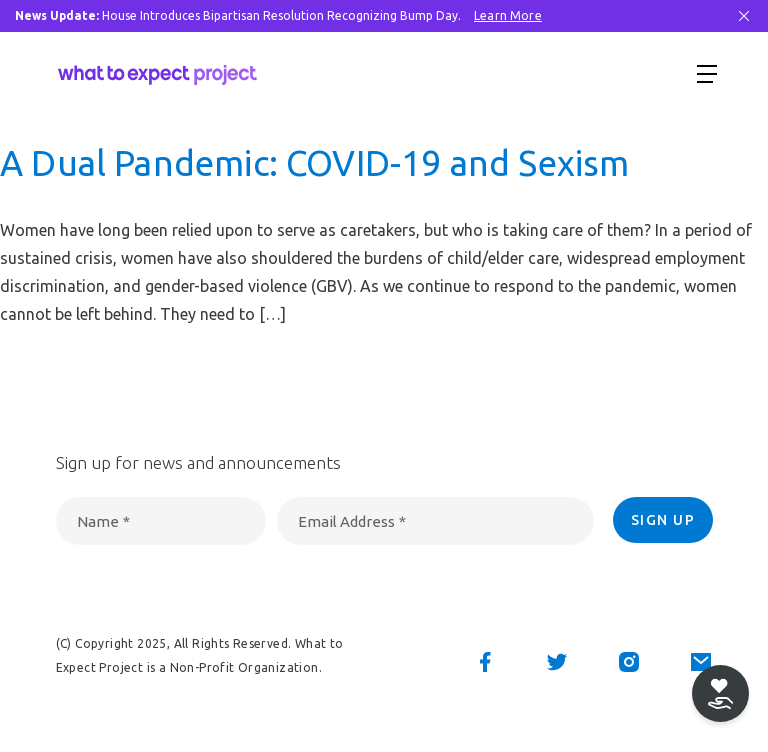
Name (103, 521)
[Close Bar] (744, 16)
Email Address (352, 521)
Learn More (508, 15)
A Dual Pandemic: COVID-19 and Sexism (314, 163)
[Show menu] (707, 73)
